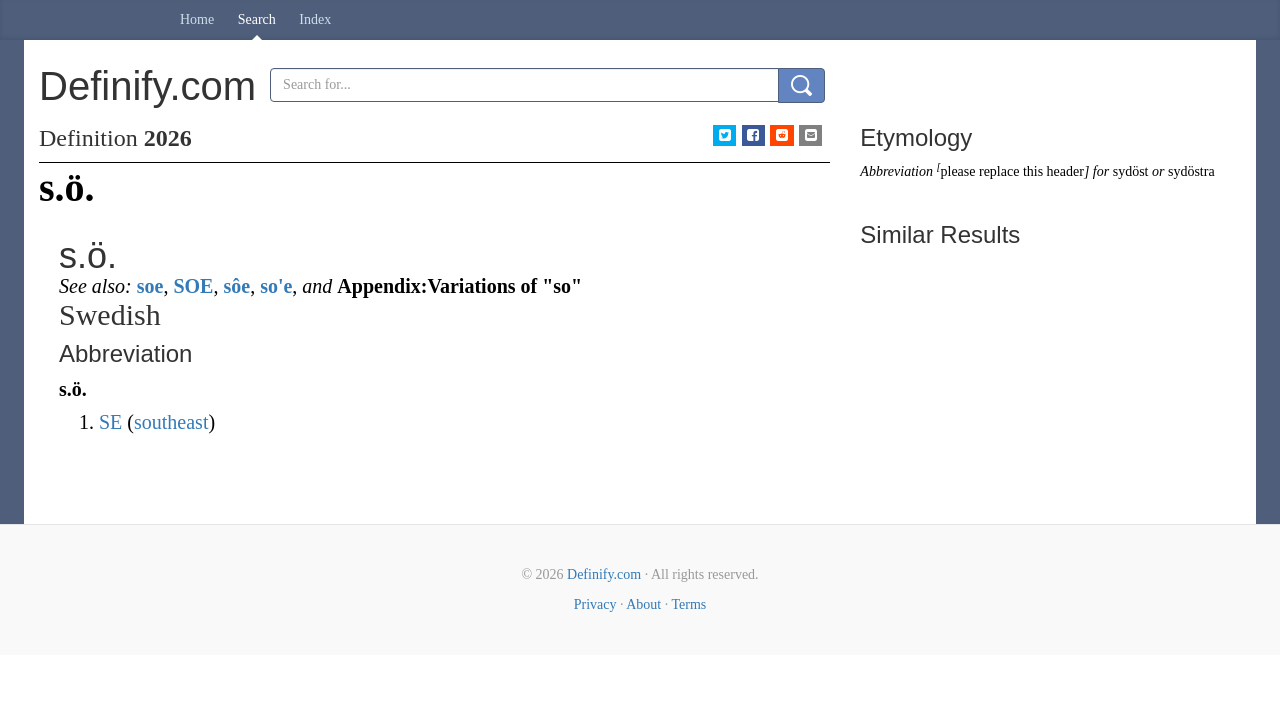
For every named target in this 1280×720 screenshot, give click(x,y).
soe (150, 286)
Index (315, 19)
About (643, 604)
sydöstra (1191, 171)
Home (197, 19)
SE (110, 422)
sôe (236, 286)
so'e (276, 286)
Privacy (595, 604)
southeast (171, 422)
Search (257, 19)
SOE (193, 286)
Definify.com (604, 574)
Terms (688, 604)
